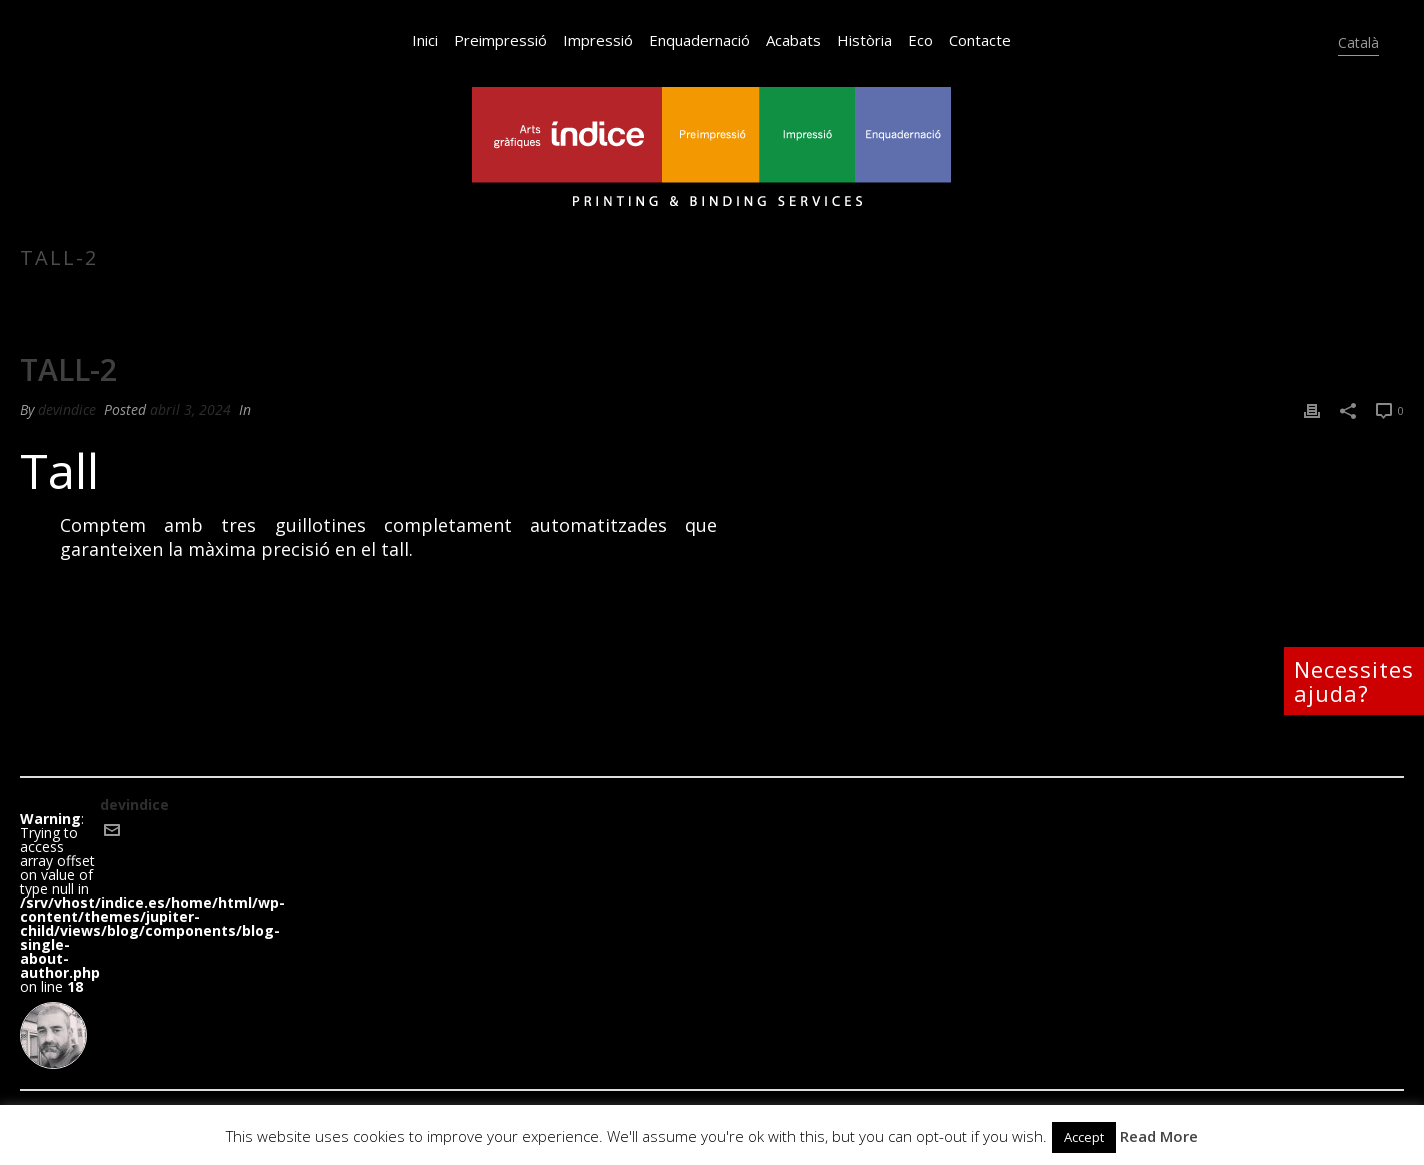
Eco (920, 40)
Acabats (793, 40)
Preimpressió (500, 40)
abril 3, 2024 (190, 409)
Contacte (980, 40)
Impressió (598, 40)
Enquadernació (699, 40)
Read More (1159, 1136)
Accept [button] (1084, 1137)
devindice (67, 409)
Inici (425, 40)
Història (864, 40)
